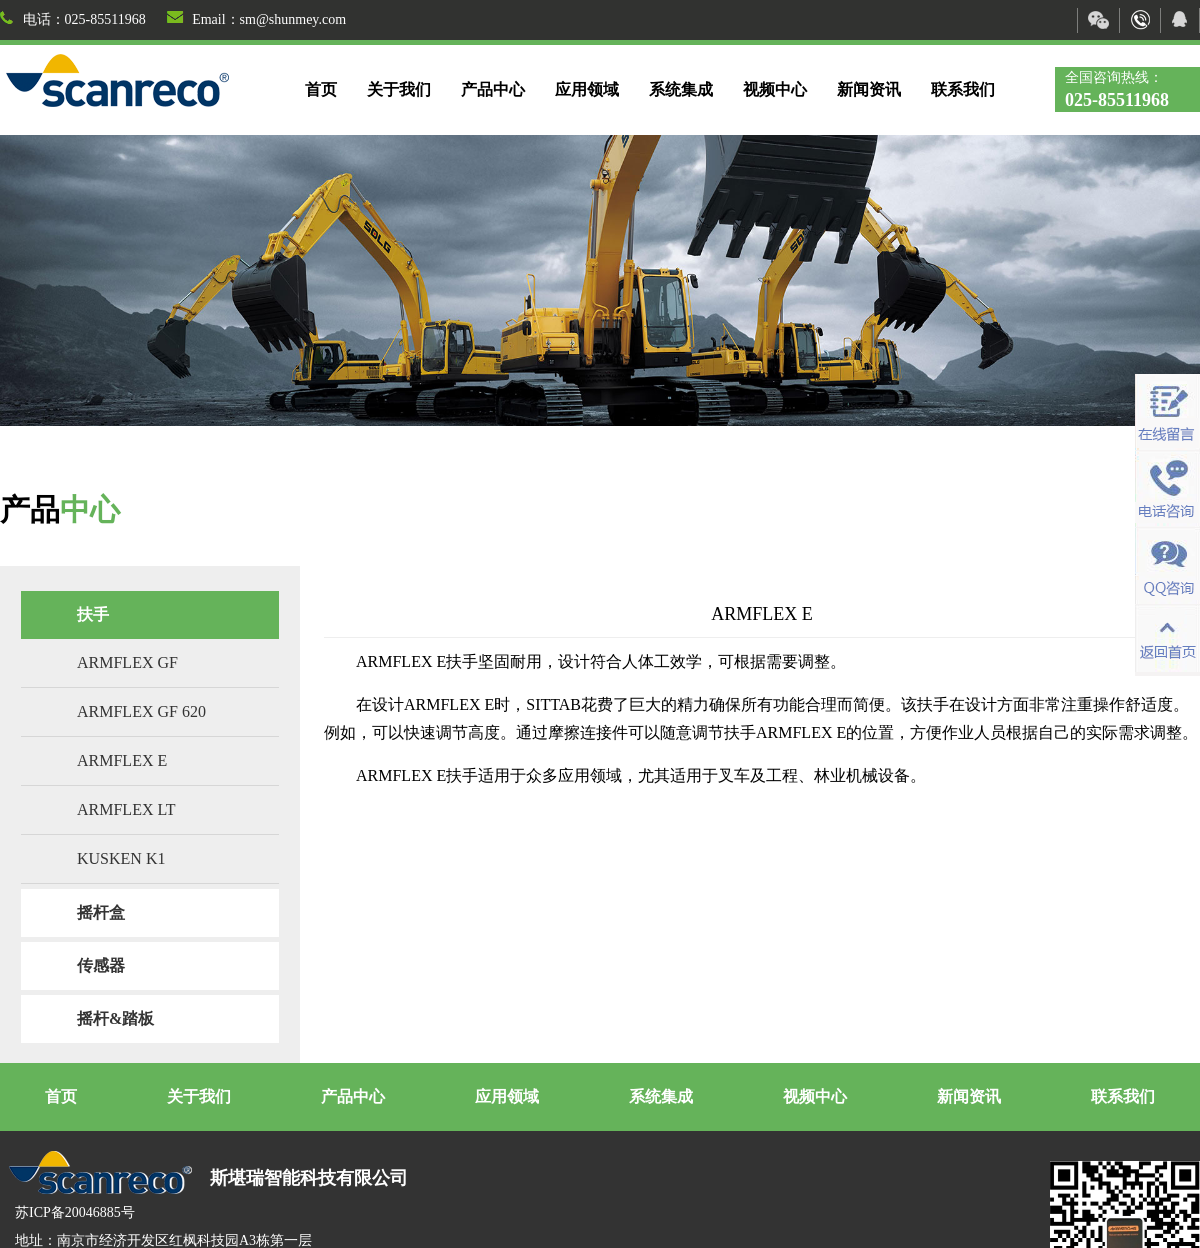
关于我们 (399, 89)
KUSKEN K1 (121, 858)
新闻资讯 (869, 89)
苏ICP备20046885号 (75, 1212)
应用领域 (587, 89)
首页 (321, 89)
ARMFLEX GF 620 (141, 711)
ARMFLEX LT (126, 809)
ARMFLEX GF (127, 662)
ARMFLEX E (122, 760)
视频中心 (775, 89)
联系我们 (963, 89)
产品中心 (493, 89)
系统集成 (681, 89)
